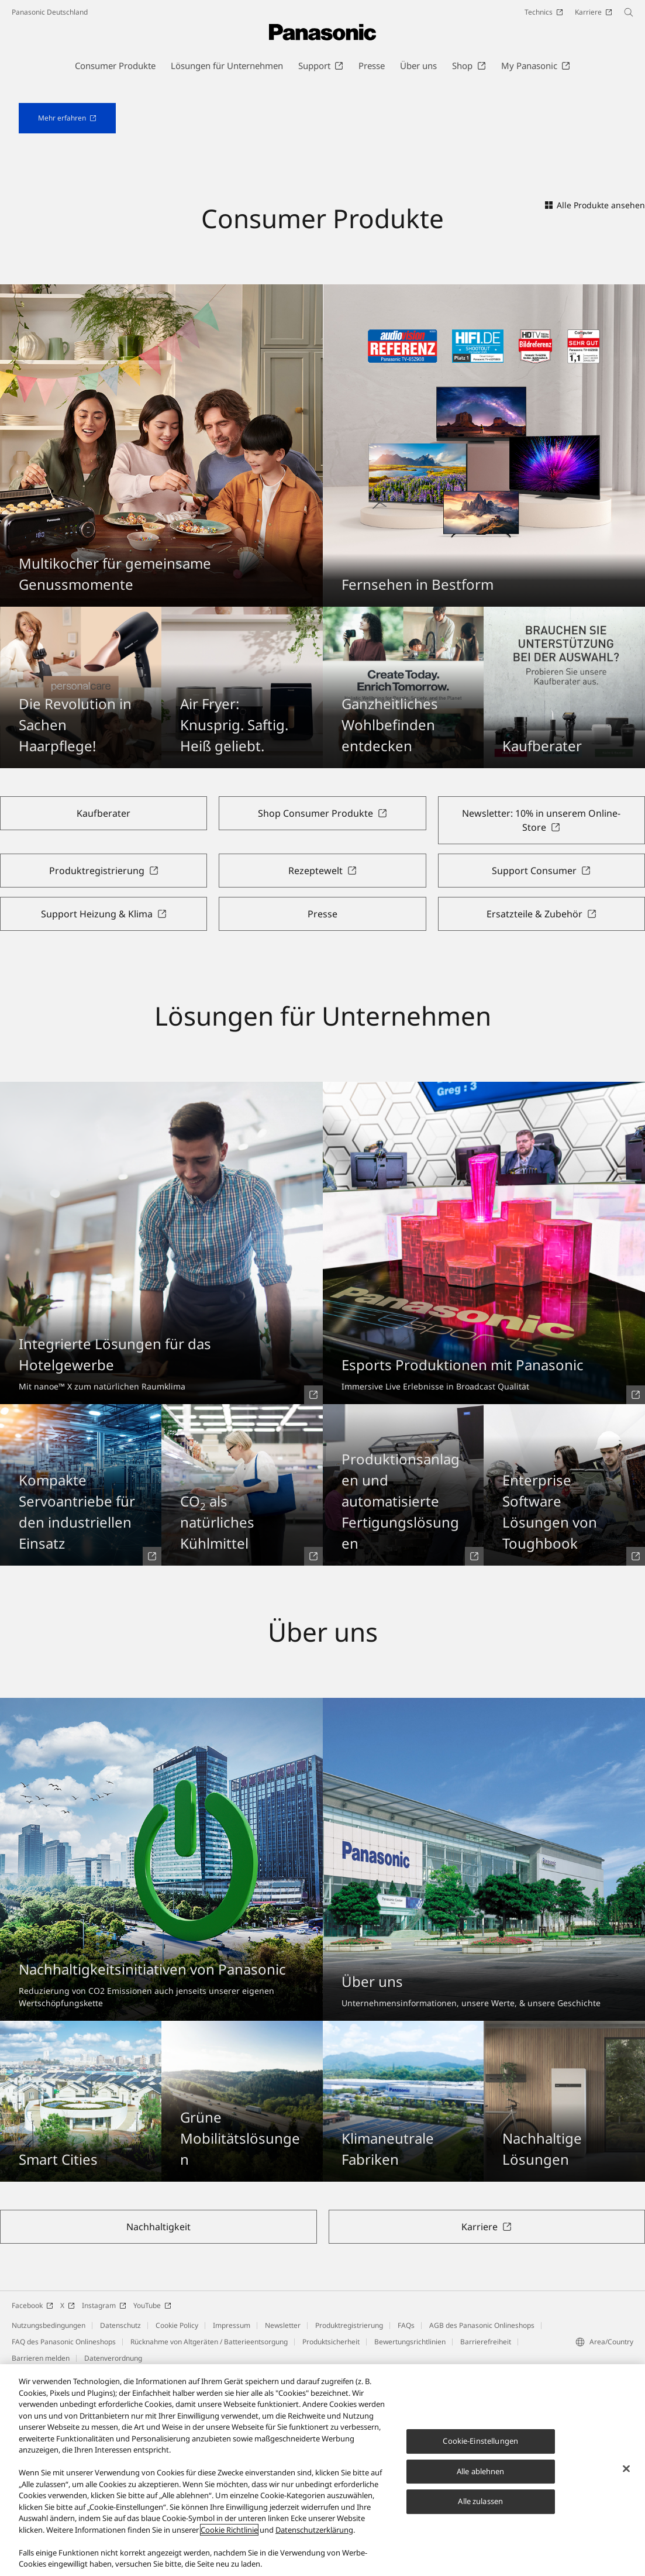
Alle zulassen (480, 2501)
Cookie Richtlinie (229, 2530)
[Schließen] (626, 2469)
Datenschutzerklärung (314, 2530)
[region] (322, 2470)
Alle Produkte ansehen (595, 391)
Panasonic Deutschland (50, 12)
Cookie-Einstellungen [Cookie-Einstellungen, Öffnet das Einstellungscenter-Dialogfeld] (480, 2441)
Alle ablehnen (481, 2471)
